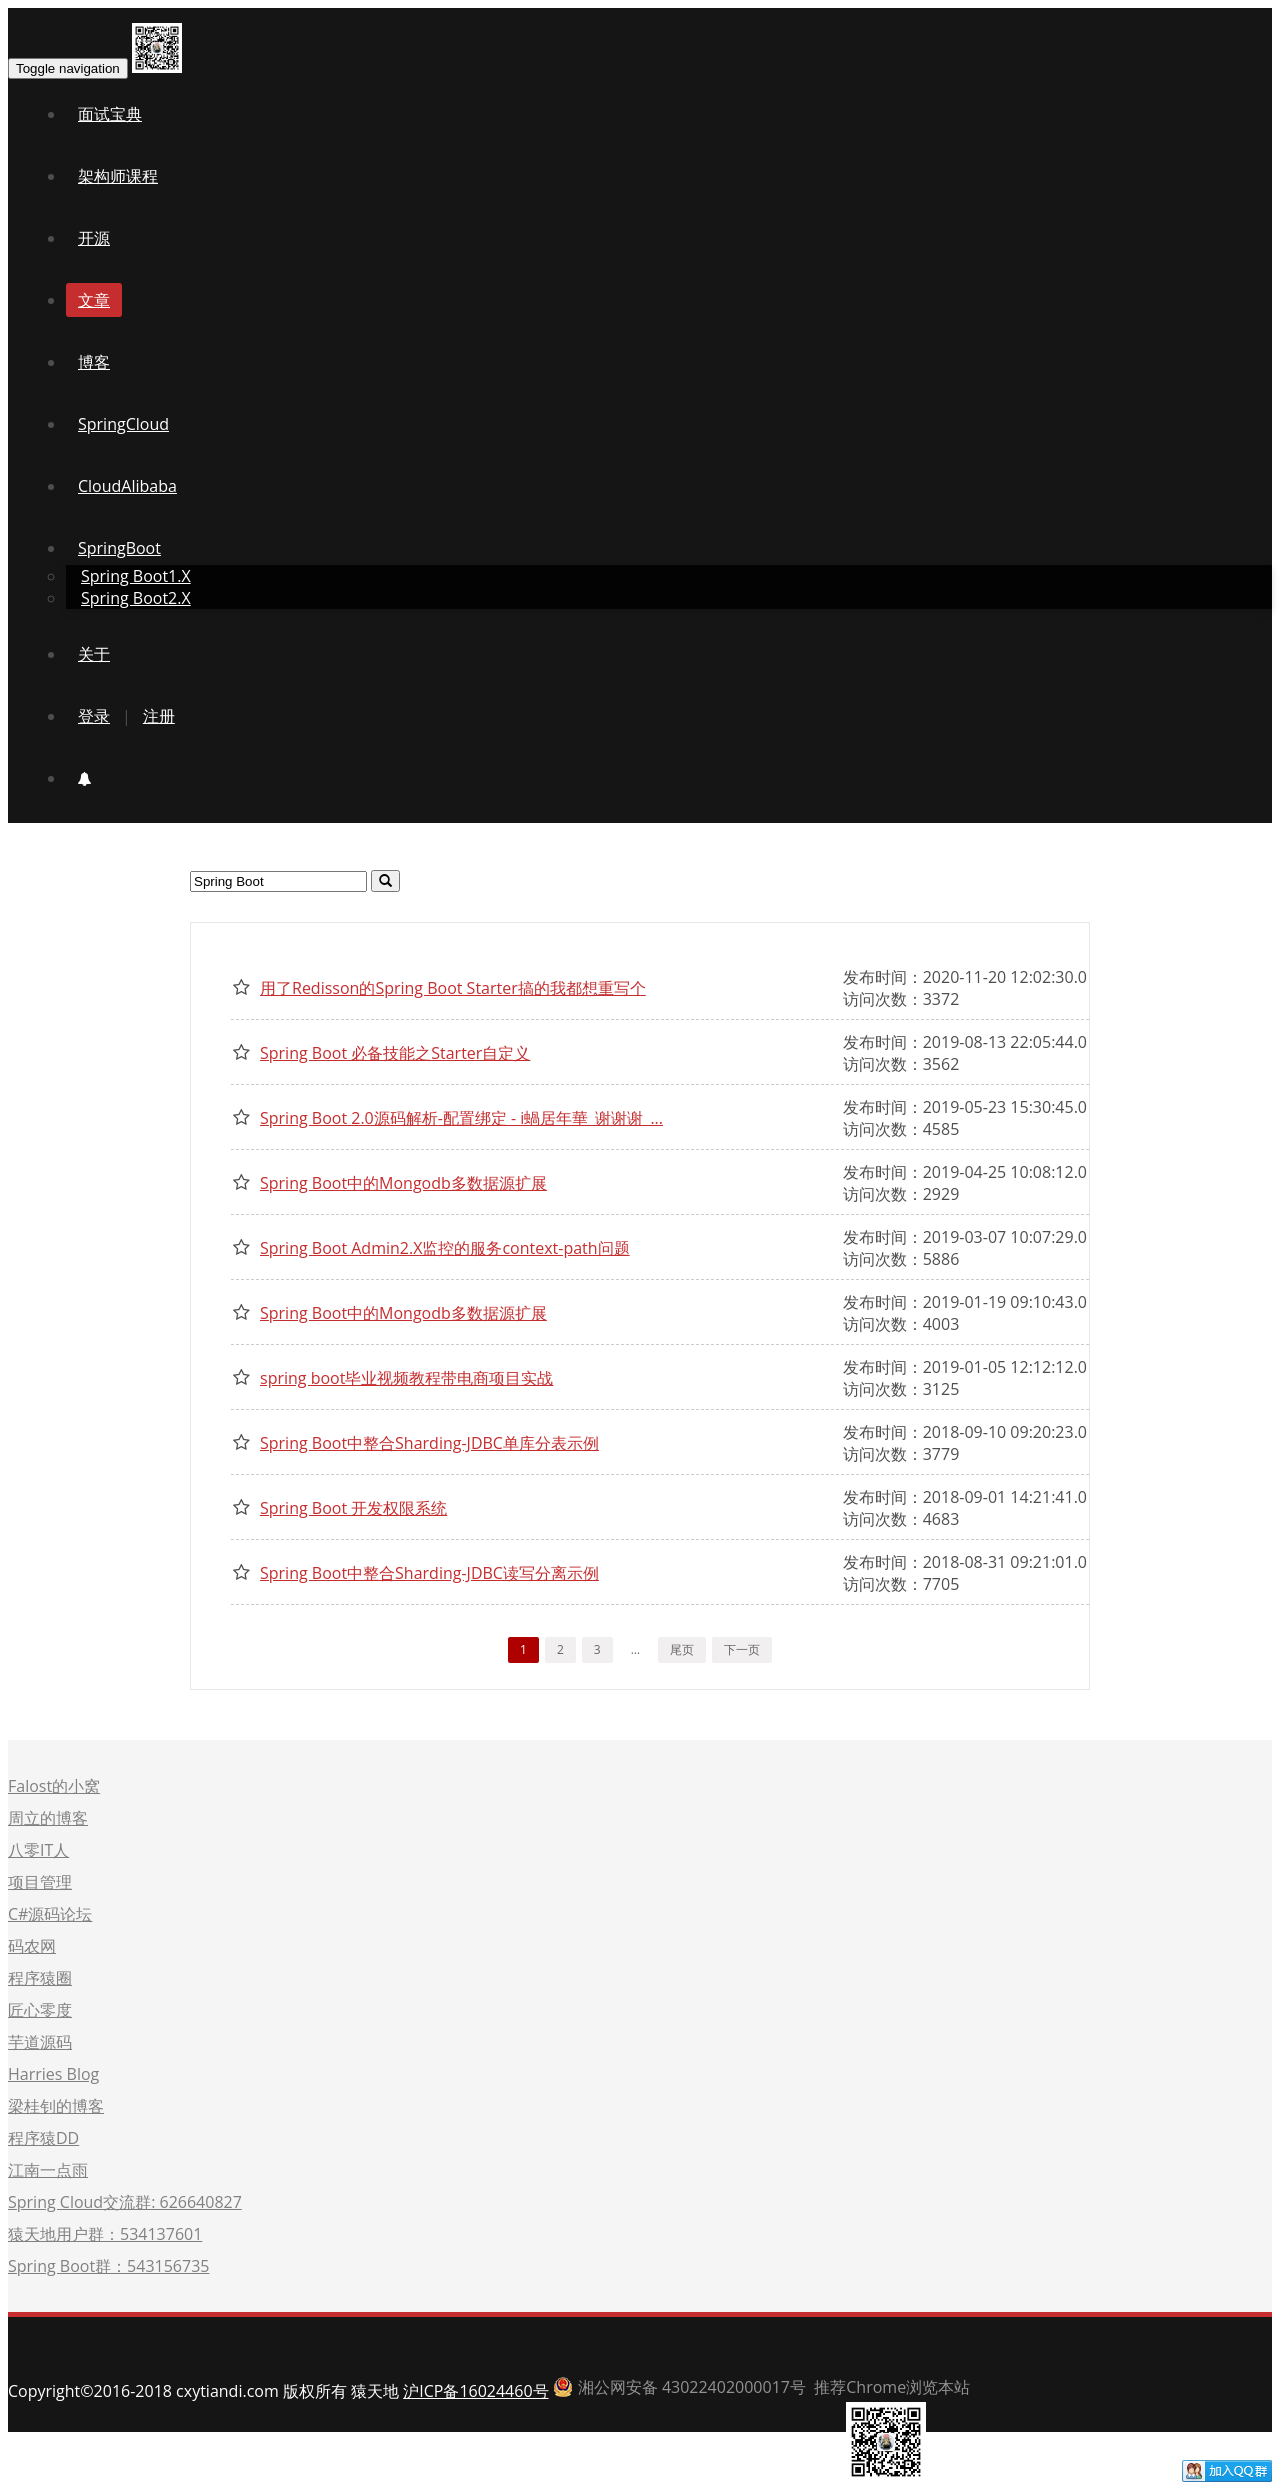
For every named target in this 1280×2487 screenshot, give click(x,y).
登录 (94, 716)
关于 (94, 654)
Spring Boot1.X (136, 576)
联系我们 (1131, 2476)
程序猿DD (43, 2138)
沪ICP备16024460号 (475, 2391)
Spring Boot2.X (136, 598)
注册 (159, 716)
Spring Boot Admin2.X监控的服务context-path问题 (445, 1248)
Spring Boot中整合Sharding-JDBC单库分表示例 (429, 1443)
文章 (94, 300)
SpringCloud (123, 424)
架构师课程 (118, 176)
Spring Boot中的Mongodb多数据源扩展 (403, 1183)
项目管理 (40, 1882)
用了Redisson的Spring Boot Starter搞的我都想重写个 (453, 988)
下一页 (742, 1649)
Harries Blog (53, 2074)
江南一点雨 (48, 2170)
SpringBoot (119, 548)
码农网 (32, 1946)
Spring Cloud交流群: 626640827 (125, 2202)
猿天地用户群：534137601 (105, 2234)
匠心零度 (40, 2010)
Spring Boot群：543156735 (108, 2266)
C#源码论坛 (50, 1914)
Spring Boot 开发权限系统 (353, 1508)
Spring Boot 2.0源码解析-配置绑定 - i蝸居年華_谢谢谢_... (461, 1118)
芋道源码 (40, 2042)
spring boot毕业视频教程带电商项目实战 (406, 1378)
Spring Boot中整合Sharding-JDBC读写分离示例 (429, 1573)
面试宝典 (110, 114)
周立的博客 (48, 1818)
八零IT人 (38, 1850)
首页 (961, 2476)
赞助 (1064, 2476)
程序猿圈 (40, 1978)
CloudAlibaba (127, 486)
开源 (94, 238)
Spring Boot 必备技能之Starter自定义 (395, 1053)
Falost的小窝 (54, 1786)
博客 (94, 362)
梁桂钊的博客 (56, 2106)
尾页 (682, 1649)
